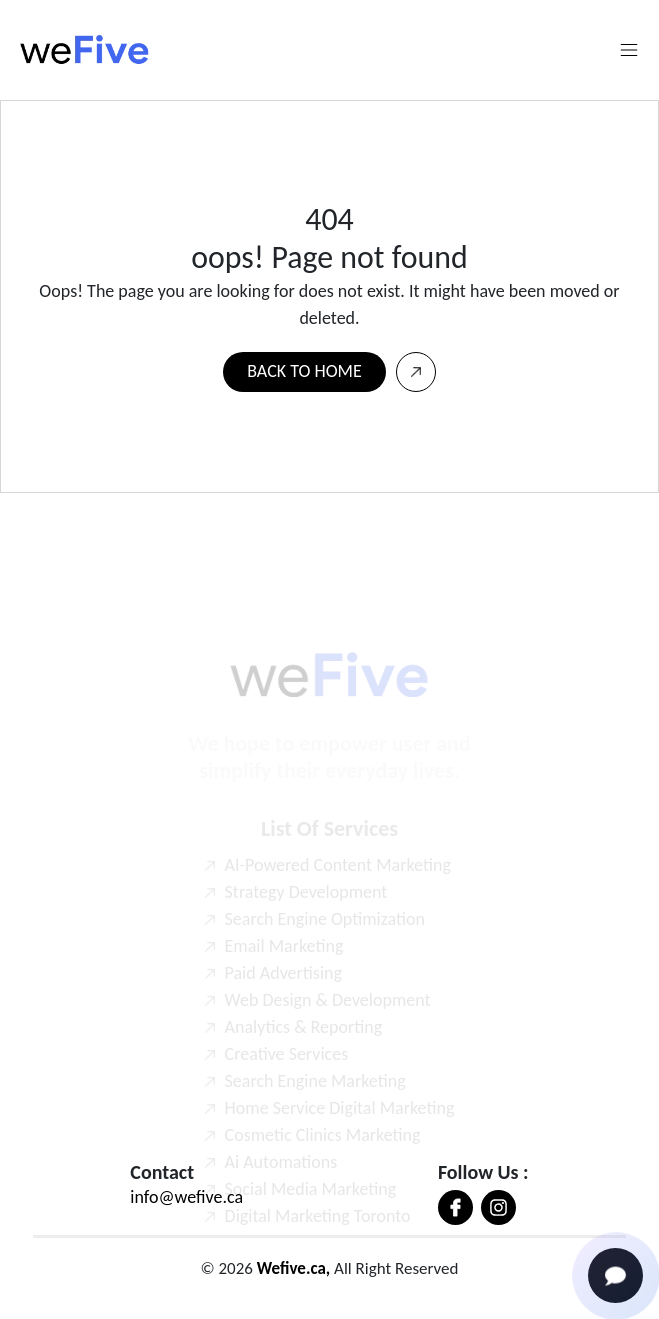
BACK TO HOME (304, 371)
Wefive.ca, (293, 1268)
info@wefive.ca (186, 1197)
